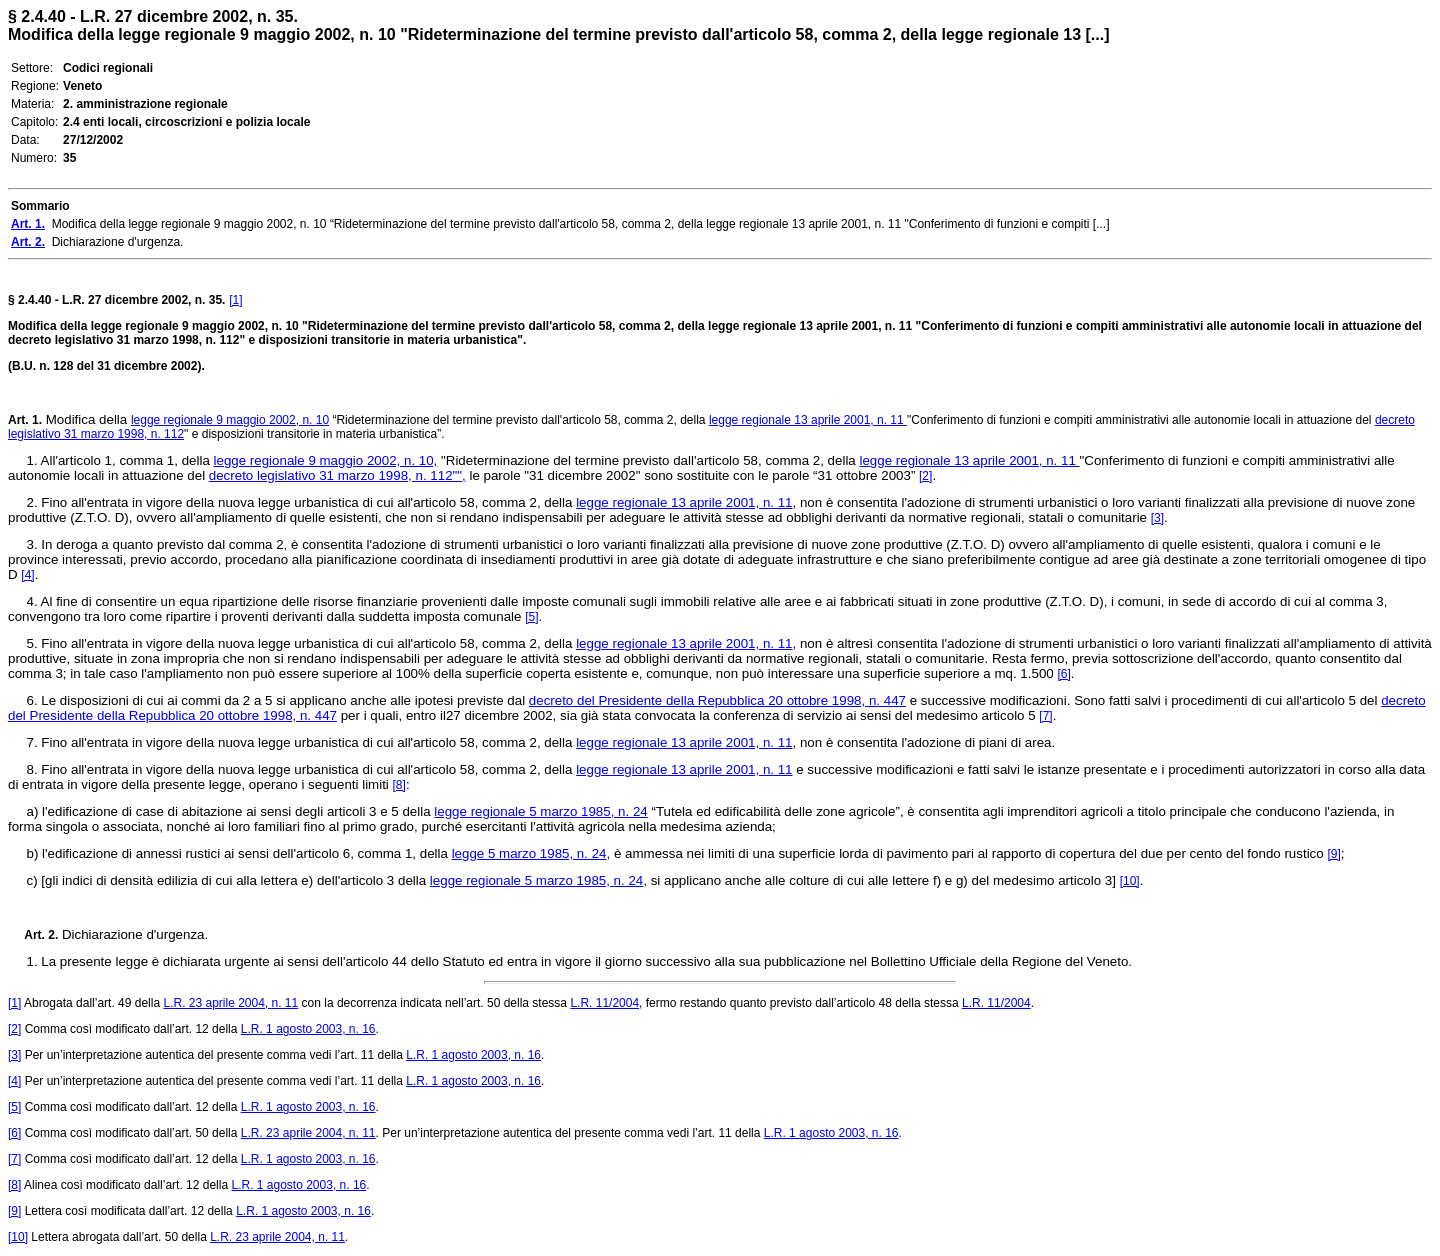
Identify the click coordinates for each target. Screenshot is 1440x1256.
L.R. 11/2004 (604, 1003)
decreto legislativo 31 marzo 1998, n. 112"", (337, 475)
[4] (27, 575)
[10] (1130, 881)
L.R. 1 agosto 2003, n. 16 (308, 1029)
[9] (1333, 854)
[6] (1063, 674)
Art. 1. (25, 420)
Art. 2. (33, 935)
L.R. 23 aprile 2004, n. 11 (230, 1003)
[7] (1045, 716)
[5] (531, 617)
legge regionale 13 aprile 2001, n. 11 (808, 420)
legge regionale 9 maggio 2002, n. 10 (230, 420)
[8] (399, 785)
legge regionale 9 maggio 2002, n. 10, (326, 460)
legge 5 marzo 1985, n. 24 (529, 853)
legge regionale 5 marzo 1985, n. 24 (540, 811)
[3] (1157, 518)
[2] (925, 476)
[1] (235, 300)
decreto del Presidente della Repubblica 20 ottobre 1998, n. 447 (717, 700)
